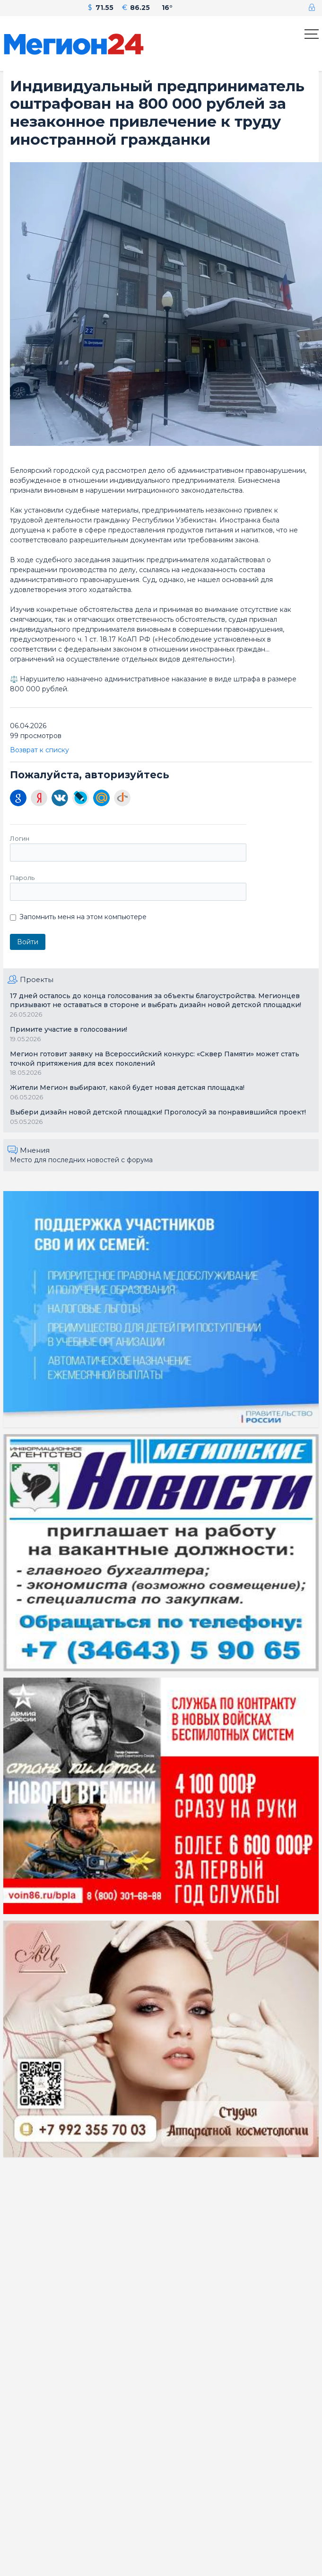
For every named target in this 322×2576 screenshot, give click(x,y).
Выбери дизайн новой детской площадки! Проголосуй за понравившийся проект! (158, 1112)
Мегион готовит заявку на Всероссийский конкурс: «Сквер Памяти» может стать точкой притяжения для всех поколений (154, 1059)
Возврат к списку (39, 750)
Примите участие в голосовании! (68, 1029)
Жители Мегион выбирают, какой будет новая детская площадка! (127, 1087)
